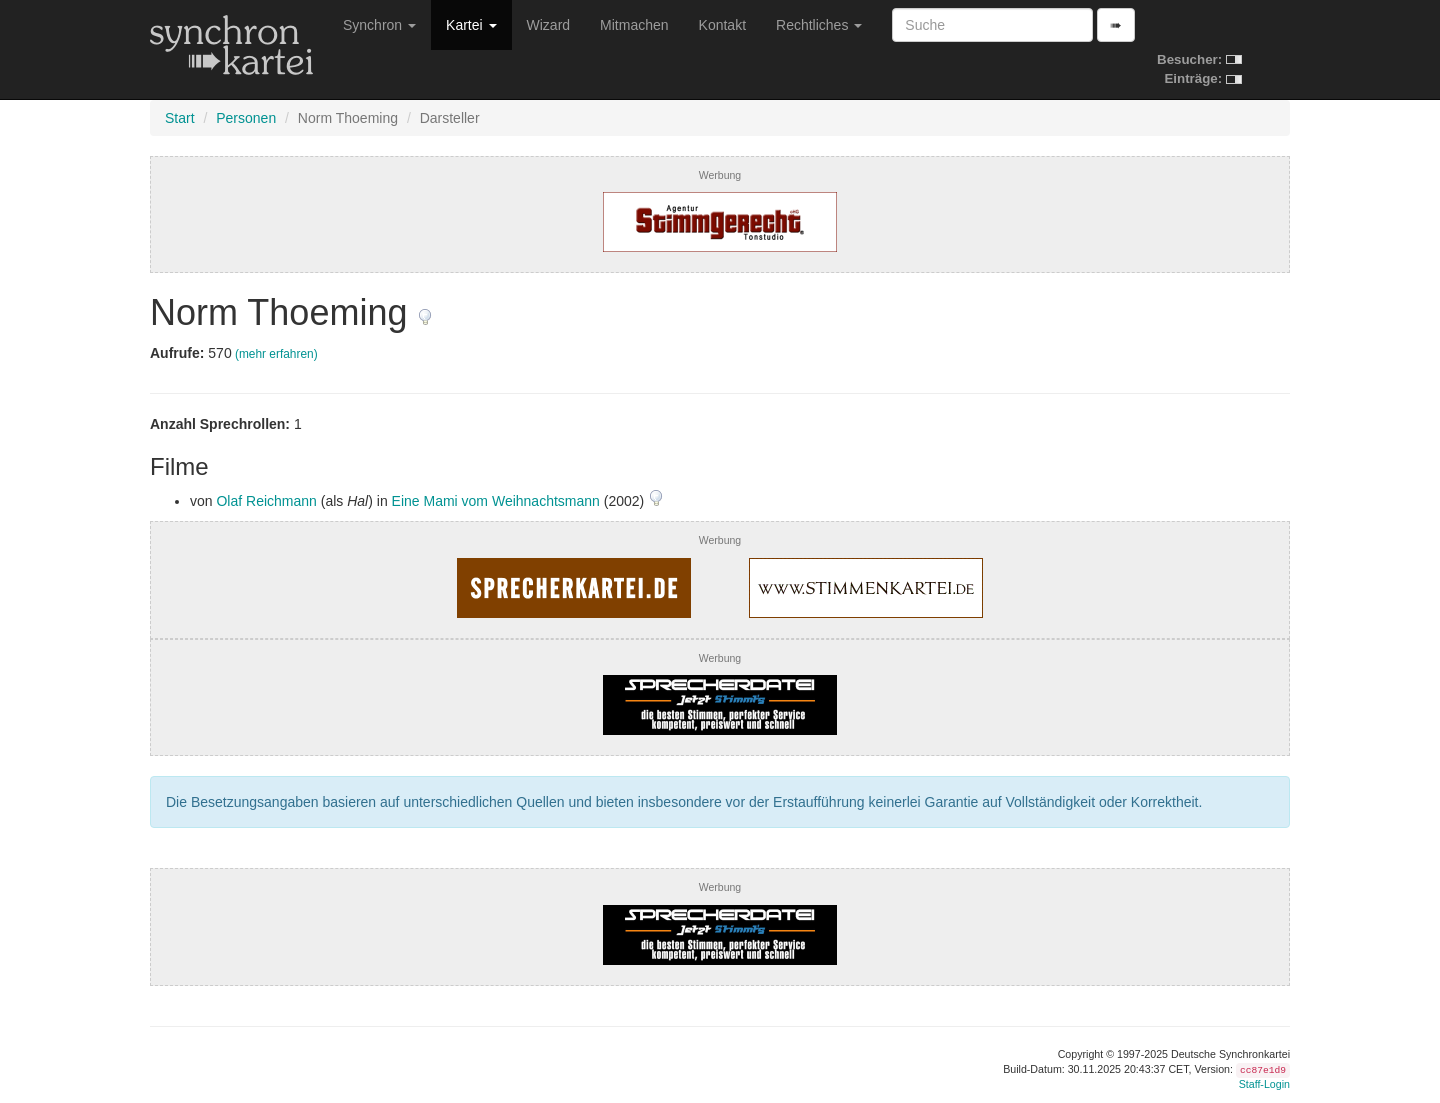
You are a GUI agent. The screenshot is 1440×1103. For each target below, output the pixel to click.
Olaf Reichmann (266, 501)
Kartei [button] (471, 25)
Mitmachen (634, 25)
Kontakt (722, 25)
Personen (246, 118)
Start (180, 118)
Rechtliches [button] (819, 25)
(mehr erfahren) (276, 354)
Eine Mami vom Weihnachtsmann (496, 501)
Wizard (549, 25)
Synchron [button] (379, 25)
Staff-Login (1264, 1084)
